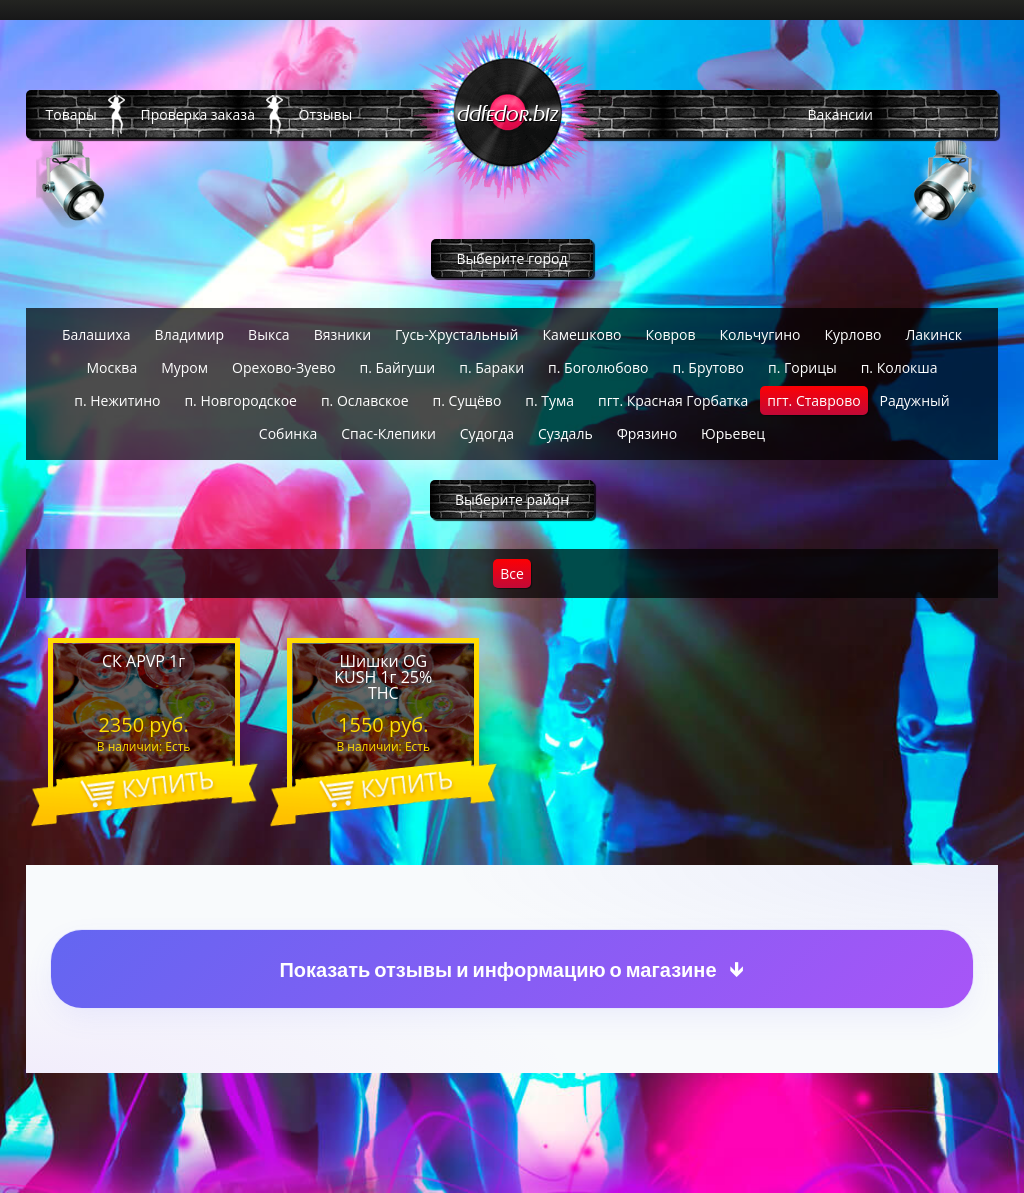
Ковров (670, 334)
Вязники (342, 334)
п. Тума (549, 400)
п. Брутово (708, 367)
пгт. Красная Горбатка (673, 400)
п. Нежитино (117, 400)
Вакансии (840, 114)
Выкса (269, 334)
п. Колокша (899, 367)
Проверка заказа (198, 114)
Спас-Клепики (388, 433)
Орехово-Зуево (284, 367)
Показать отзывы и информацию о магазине (497, 969)
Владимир (190, 334)
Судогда (487, 433)
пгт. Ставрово (813, 400)
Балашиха (96, 334)
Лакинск (933, 334)
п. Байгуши (398, 367)
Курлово (852, 334)
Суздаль (565, 433)
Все (512, 573)
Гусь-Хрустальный (456, 334)
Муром (184, 367)
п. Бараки (491, 367)
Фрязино (647, 433)
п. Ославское (365, 400)
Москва (111, 367)
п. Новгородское (240, 400)
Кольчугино (759, 334)
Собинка (288, 433)
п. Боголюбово (598, 367)
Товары (71, 114)
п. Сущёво (467, 400)
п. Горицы (802, 367)
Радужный (915, 400)
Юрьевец (733, 433)
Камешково (581, 334)
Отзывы (326, 114)
